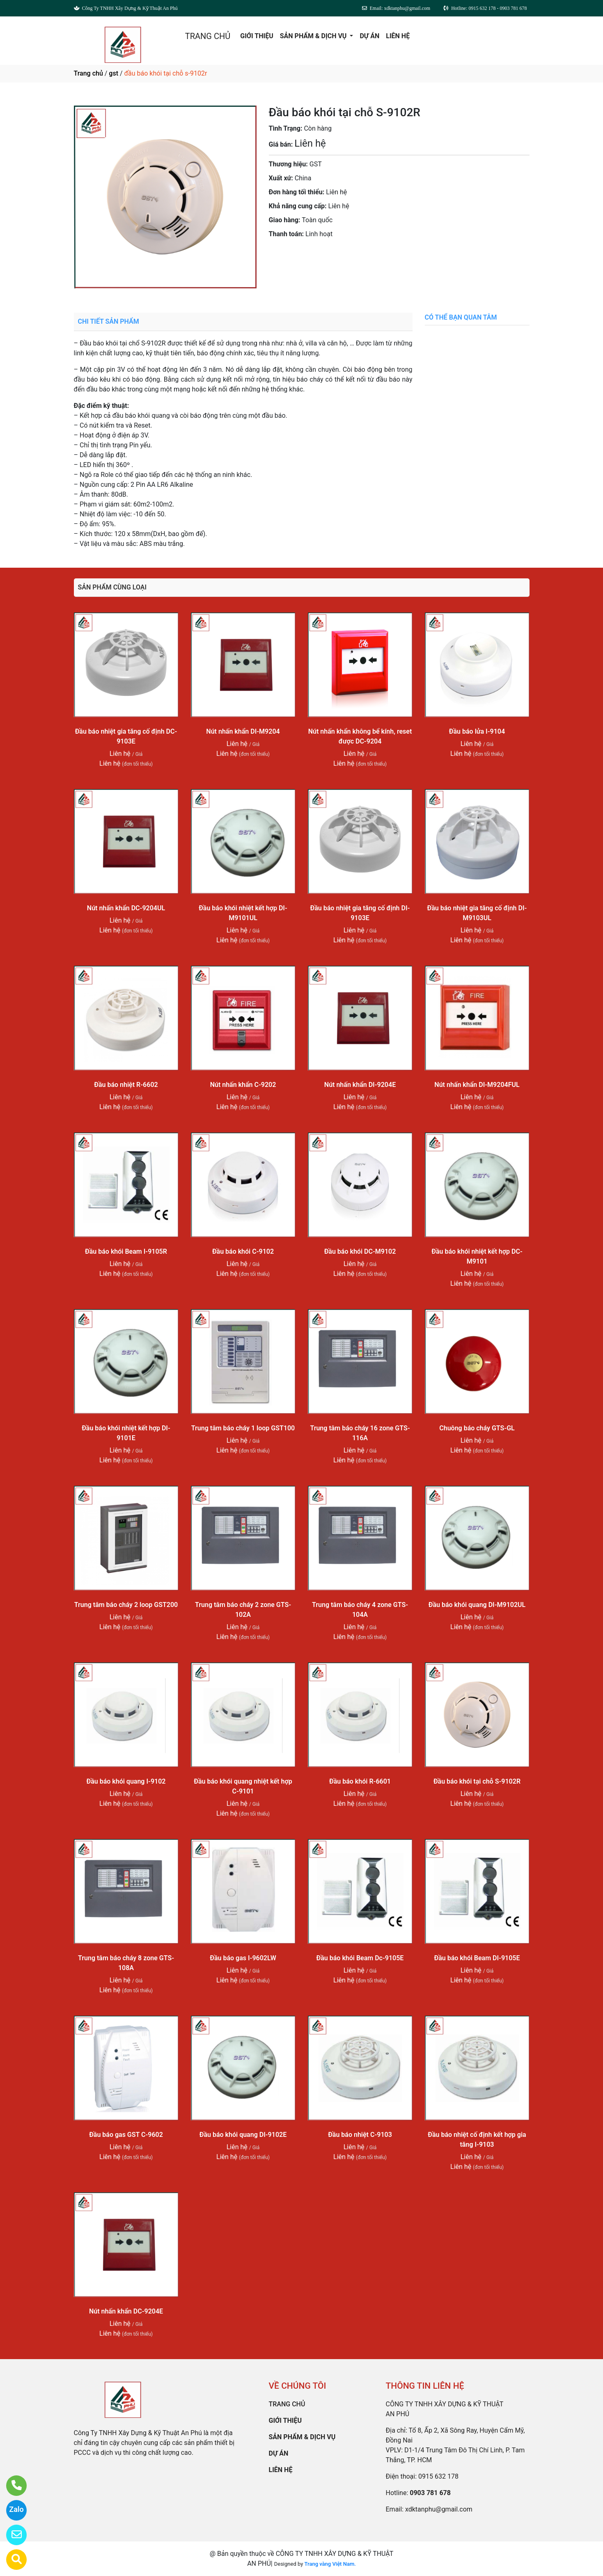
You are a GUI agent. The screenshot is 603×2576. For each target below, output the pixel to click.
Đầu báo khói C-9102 (243, 1251)
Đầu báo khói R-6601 (360, 1781)
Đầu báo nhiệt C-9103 (360, 2135)
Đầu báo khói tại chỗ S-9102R (476, 1781)
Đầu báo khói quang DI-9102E (243, 2135)
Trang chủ (88, 73)
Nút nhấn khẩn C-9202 (243, 1085)
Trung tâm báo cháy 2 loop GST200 (126, 1605)
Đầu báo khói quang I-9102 (126, 1781)
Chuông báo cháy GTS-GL (477, 1428)
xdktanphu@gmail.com (438, 2509)
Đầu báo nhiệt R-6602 (126, 1085)
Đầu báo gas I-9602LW (243, 1958)
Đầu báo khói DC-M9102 (360, 1251)
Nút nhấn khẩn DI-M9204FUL (476, 1085)
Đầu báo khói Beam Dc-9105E (360, 1958)
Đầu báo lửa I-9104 (477, 731)
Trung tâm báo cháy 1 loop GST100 (243, 1428)
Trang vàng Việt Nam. (330, 2564)
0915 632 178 (438, 2476)
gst (113, 73)
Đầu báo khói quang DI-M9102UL (477, 1605)
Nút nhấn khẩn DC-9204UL (126, 908)
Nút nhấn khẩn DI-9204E (360, 1085)
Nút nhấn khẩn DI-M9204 (243, 731)
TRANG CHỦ (207, 36)
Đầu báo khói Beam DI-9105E (477, 1958)
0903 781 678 (350, 257)
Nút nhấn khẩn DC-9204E (126, 2311)
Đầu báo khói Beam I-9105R (126, 1251)
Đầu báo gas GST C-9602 (126, 2135)
